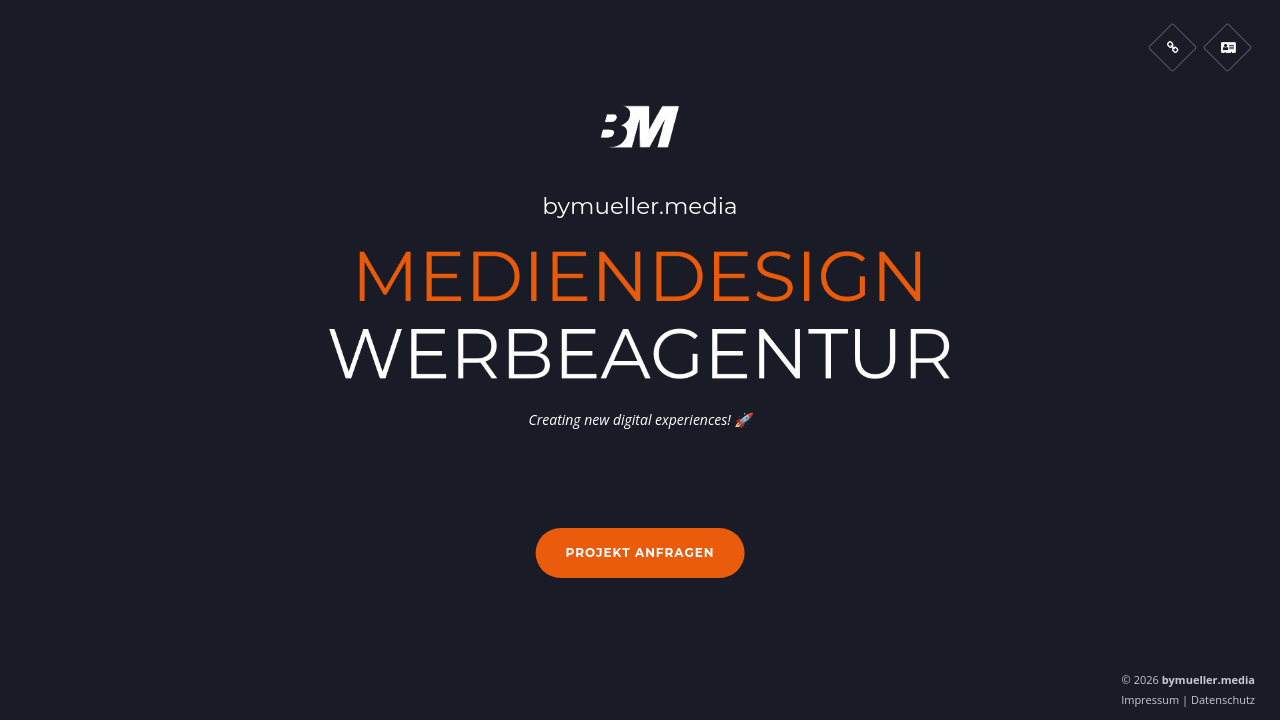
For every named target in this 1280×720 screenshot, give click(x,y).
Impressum (1150, 699)
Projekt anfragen (640, 552)
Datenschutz (1223, 699)
